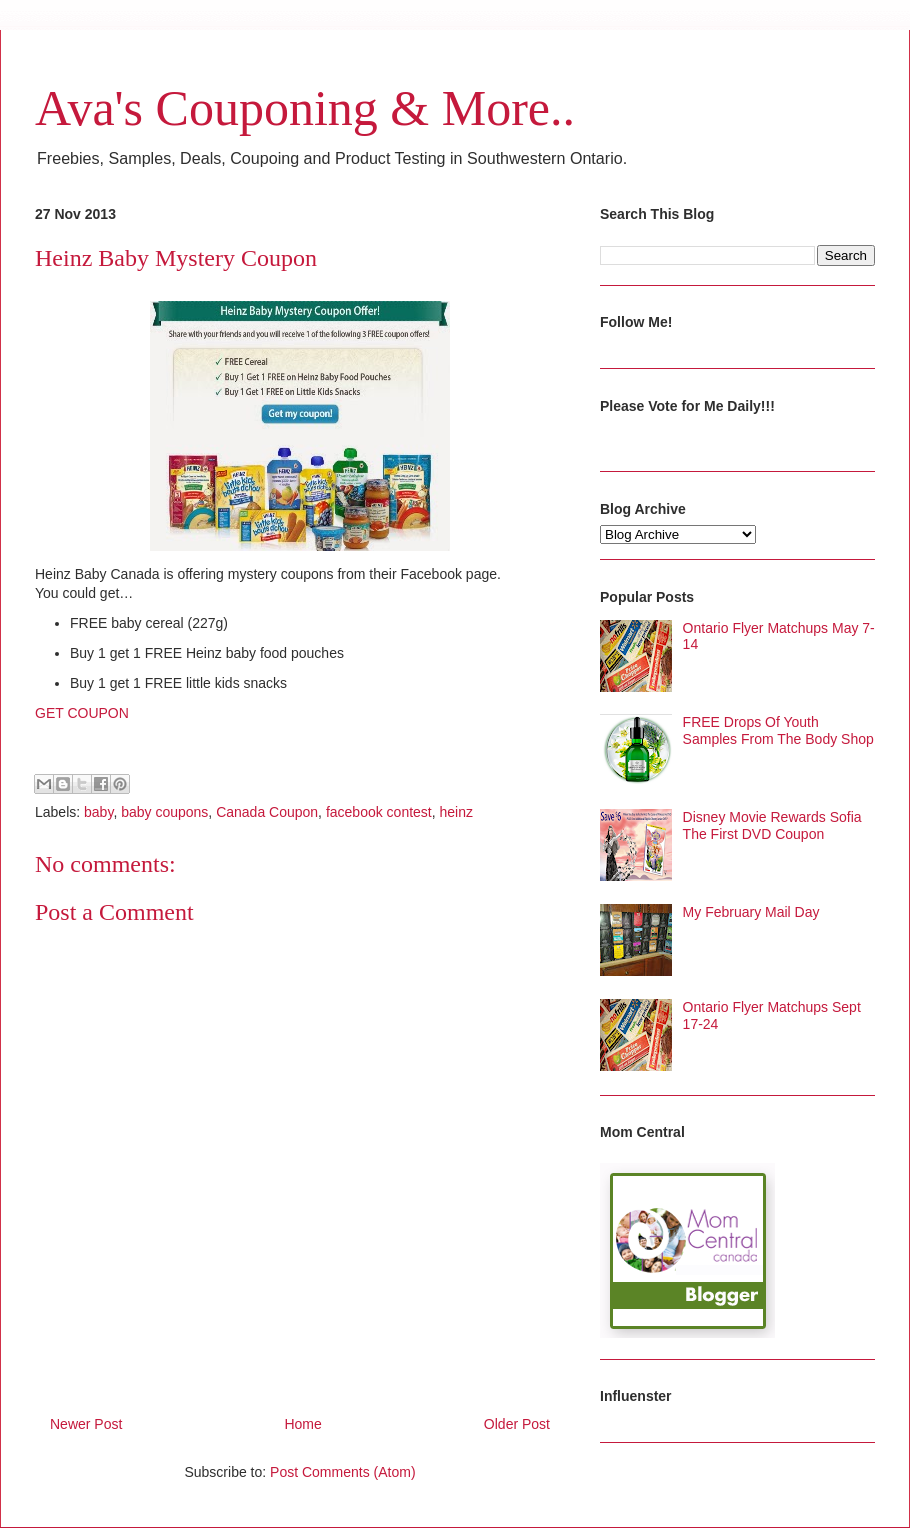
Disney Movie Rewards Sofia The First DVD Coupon (772, 825)
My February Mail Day (751, 912)
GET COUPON (82, 713)
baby (98, 812)
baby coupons (164, 812)
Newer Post (86, 1424)
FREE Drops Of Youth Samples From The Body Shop (778, 730)
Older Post (517, 1424)
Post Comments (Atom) (342, 1472)
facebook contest (379, 812)
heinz (456, 812)
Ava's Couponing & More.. (305, 108)
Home (302, 1424)
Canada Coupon (267, 812)
